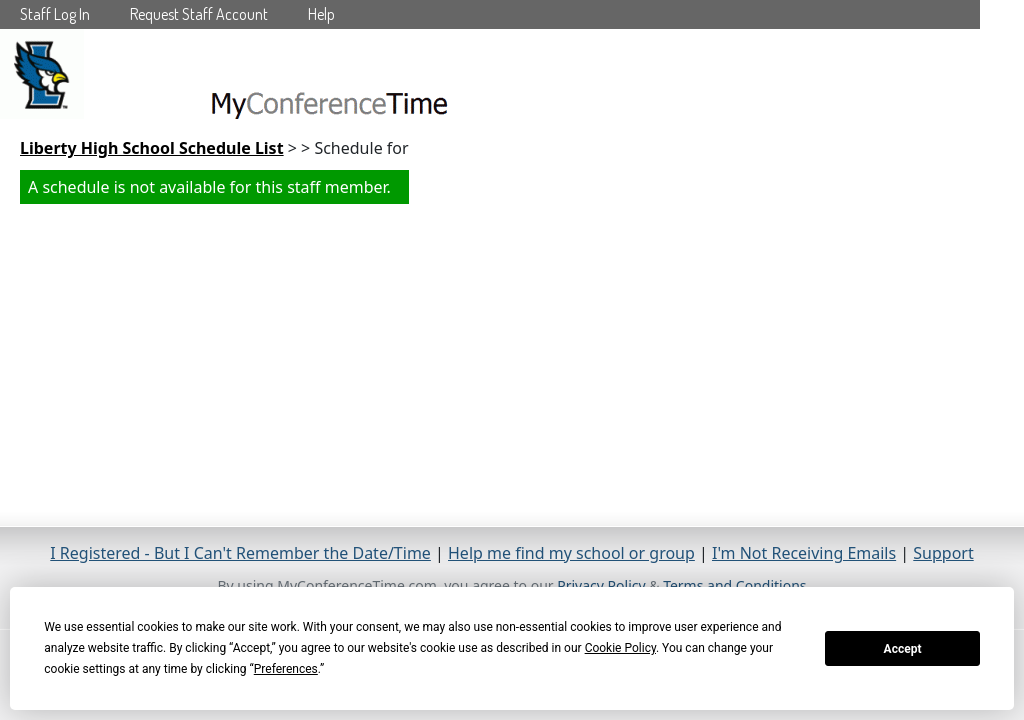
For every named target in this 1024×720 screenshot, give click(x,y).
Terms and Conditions (734, 585)
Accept (903, 649)
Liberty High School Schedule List (152, 148)
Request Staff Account (199, 14)
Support (943, 553)
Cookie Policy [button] (620, 648)
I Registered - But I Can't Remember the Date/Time (240, 553)
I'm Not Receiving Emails (804, 553)
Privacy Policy (601, 585)
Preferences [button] (286, 669)
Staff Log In (55, 14)
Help (321, 14)
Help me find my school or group (571, 553)
